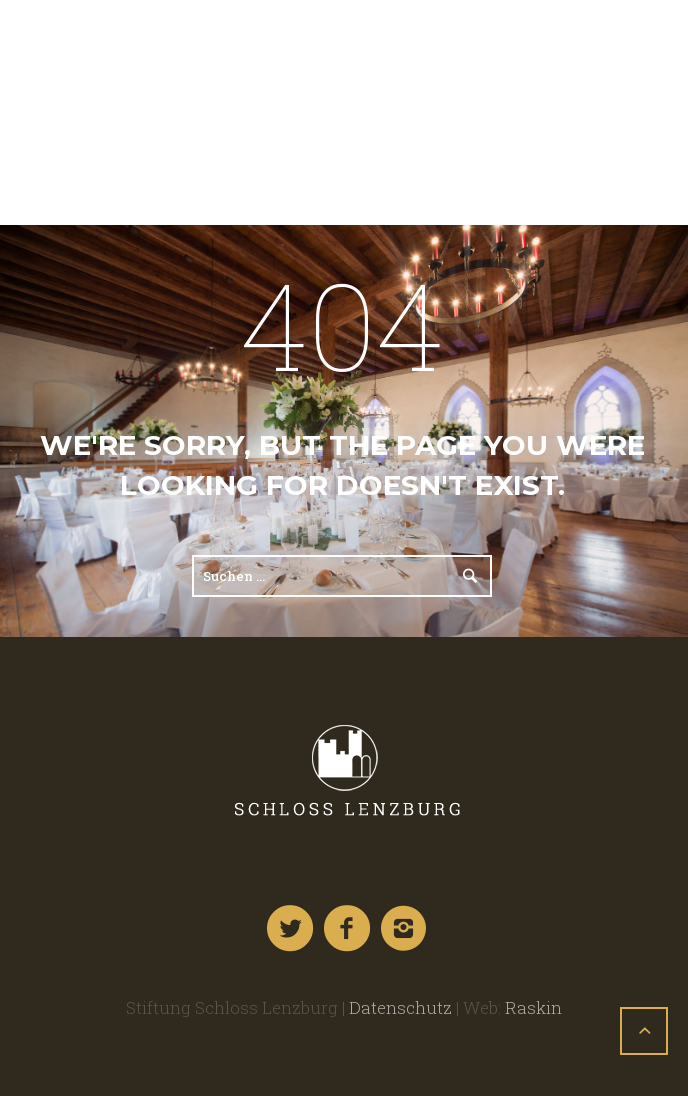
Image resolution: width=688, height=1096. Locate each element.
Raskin (533, 1007)
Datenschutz (400, 1007)
